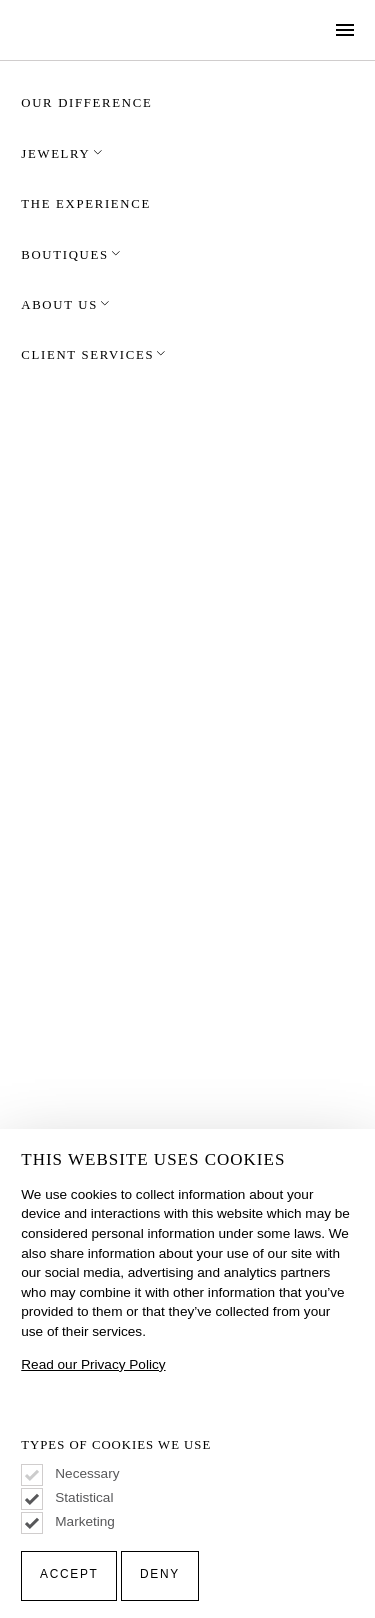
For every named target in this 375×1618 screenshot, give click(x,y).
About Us (66, 304)
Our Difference (86, 103)
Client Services (94, 354)
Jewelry (62, 153)
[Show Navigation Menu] (346, 30)
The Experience (86, 204)
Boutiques (71, 254)
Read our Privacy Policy (93, 1364)
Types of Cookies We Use (116, 1445)
